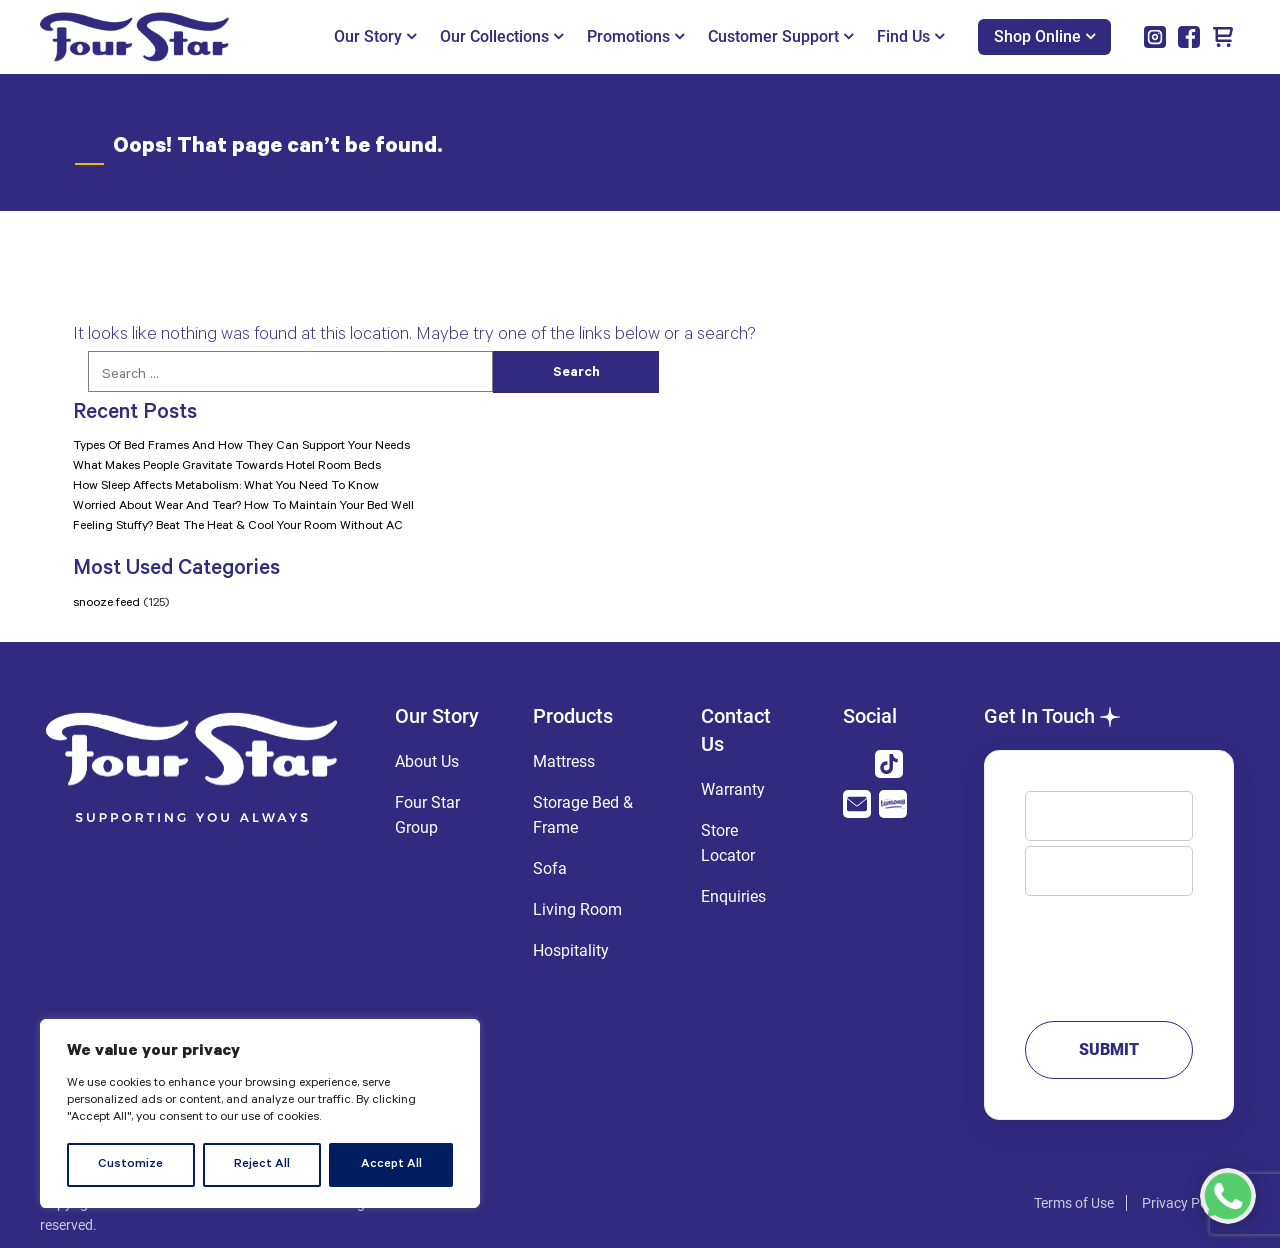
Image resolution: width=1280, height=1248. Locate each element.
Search (576, 374)
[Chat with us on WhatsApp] (1228, 1196)
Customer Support (780, 36)
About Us (427, 761)
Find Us (910, 36)
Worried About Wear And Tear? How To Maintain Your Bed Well (243, 507)
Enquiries (733, 896)
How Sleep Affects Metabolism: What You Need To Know (226, 487)
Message (1109, 949)
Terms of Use (1074, 1203)
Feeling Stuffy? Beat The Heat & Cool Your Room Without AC (238, 527)
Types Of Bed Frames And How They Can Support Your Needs (241, 447)
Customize (130, 1165)
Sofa (550, 868)
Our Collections (501, 36)
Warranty (733, 789)
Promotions (635, 36)
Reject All (262, 1165)
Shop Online (1044, 36)
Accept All (391, 1165)
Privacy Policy (1185, 1203)
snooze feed (106, 604)
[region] (260, 1113)
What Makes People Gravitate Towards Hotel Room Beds (227, 467)
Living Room (577, 909)
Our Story (375, 36)
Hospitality (571, 950)
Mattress (564, 761)
